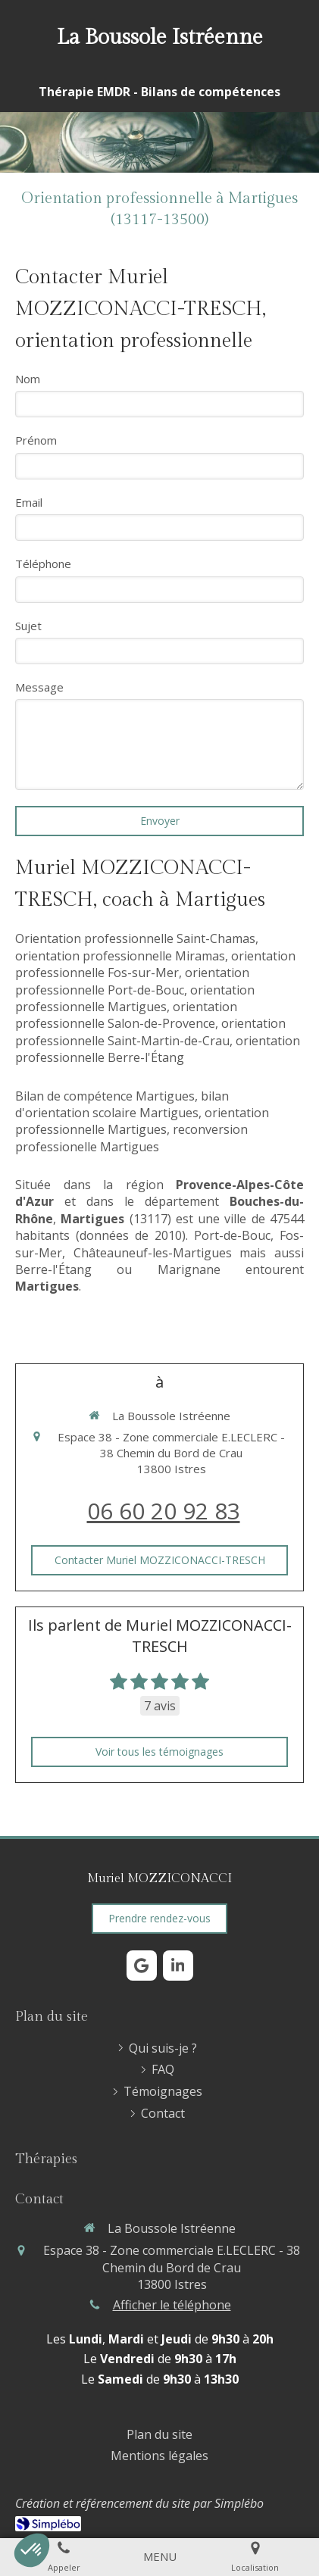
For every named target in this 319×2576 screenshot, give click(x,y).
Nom (27, 378)
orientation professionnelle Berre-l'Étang (157, 1049)
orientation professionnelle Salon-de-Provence (126, 1015)
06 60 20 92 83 (163, 1510)
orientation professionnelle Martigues (135, 998)
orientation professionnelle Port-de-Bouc (132, 981)
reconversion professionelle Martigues (131, 1137)
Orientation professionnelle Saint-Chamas (135, 938)
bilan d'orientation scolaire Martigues (122, 1104)
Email (28, 502)
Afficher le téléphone (172, 2305)
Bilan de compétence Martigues (105, 1096)
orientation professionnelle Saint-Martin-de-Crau (150, 1031)
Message (39, 687)
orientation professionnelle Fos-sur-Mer (155, 964)
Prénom (36, 440)
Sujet (28, 625)
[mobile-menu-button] (159, 2556)
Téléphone (43, 563)
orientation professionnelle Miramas (120, 956)
